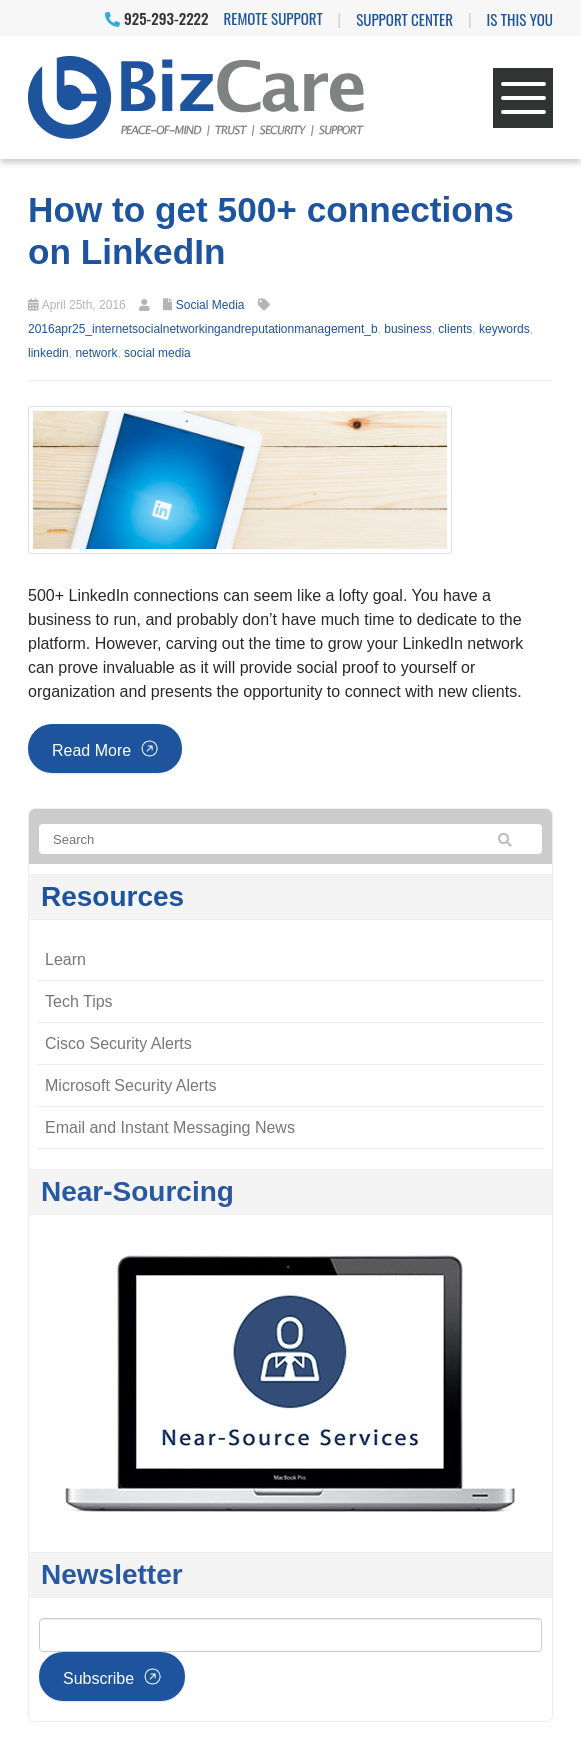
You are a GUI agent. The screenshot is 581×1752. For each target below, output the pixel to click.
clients (455, 329)
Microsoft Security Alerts (131, 1085)
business (407, 329)
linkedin (48, 353)
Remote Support (273, 18)
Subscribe (98, 1678)
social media (157, 353)
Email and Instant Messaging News (170, 1127)
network (96, 353)
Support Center (404, 19)
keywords (504, 329)
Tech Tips (79, 1001)
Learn (65, 959)
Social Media (210, 305)
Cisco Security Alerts (118, 1043)
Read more (91, 750)
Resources (112, 896)
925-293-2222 (156, 18)
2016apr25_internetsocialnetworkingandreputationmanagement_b (203, 329)
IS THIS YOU (520, 19)
